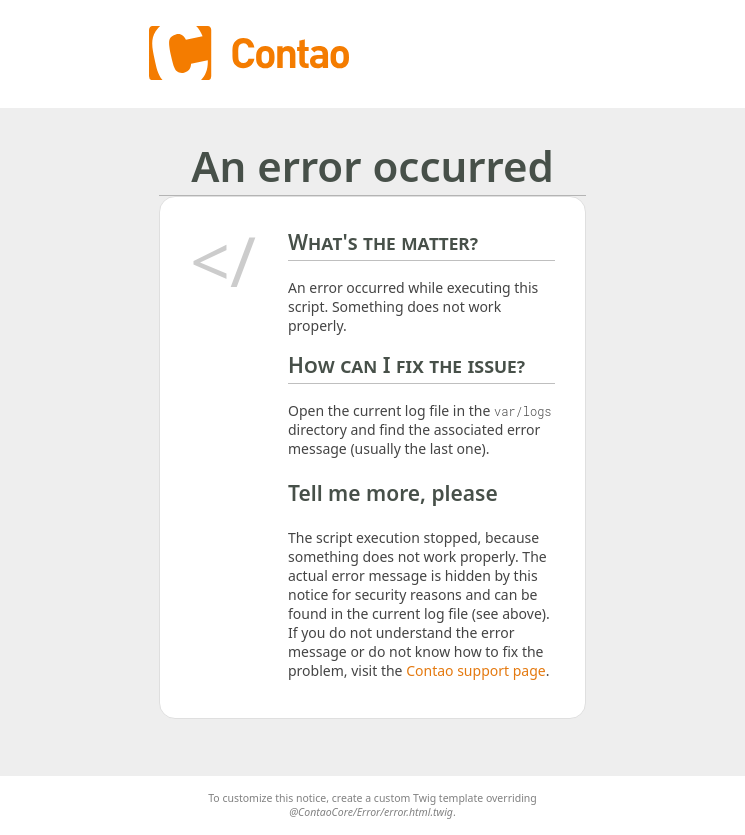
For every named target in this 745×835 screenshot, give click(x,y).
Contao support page (475, 670)
